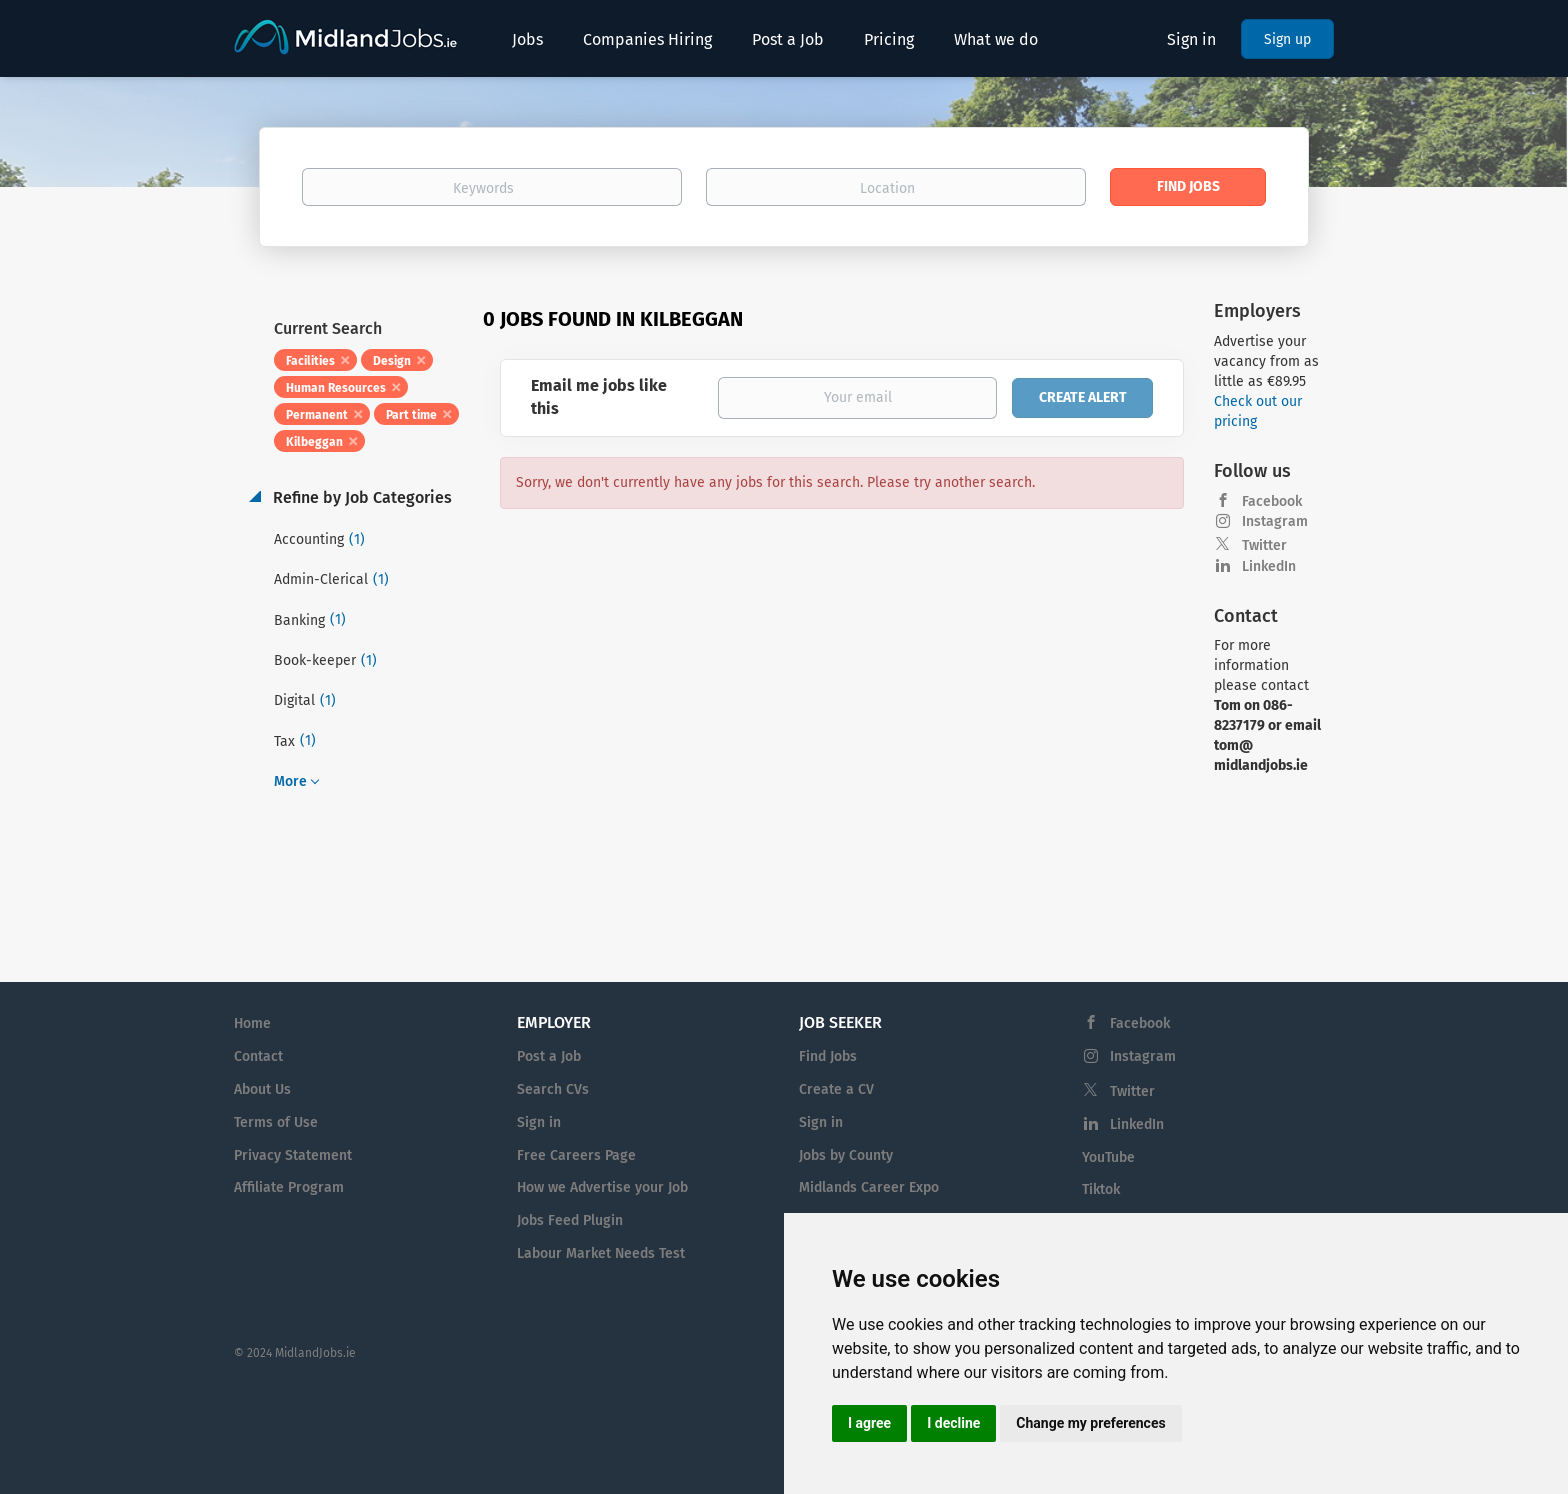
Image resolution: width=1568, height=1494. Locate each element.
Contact (258, 1056)
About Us (262, 1089)
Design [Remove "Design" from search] (392, 361)
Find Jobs (1188, 186)
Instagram (1275, 521)
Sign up (1287, 39)
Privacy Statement (293, 1155)
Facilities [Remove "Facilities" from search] (310, 361)
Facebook (1272, 501)
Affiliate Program (289, 1187)
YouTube (1108, 1157)
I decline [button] (953, 1423)
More (290, 781)
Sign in (1191, 39)
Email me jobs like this (599, 397)
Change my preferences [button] (1090, 1423)
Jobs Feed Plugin (570, 1220)
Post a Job (549, 1056)
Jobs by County (846, 1155)
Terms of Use (276, 1122)
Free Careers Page (576, 1155)
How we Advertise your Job (602, 1187)
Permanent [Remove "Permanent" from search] (317, 415)
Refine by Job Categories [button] (360, 497)
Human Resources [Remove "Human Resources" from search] (336, 388)
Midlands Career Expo (869, 1187)
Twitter (1264, 545)
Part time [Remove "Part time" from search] (411, 415)
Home (252, 1023)
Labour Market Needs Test (601, 1253)
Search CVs (553, 1089)
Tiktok (1101, 1189)
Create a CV (836, 1089)
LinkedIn (1269, 566)
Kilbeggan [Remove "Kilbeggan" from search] (314, 442)
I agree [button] (869, 1423)
